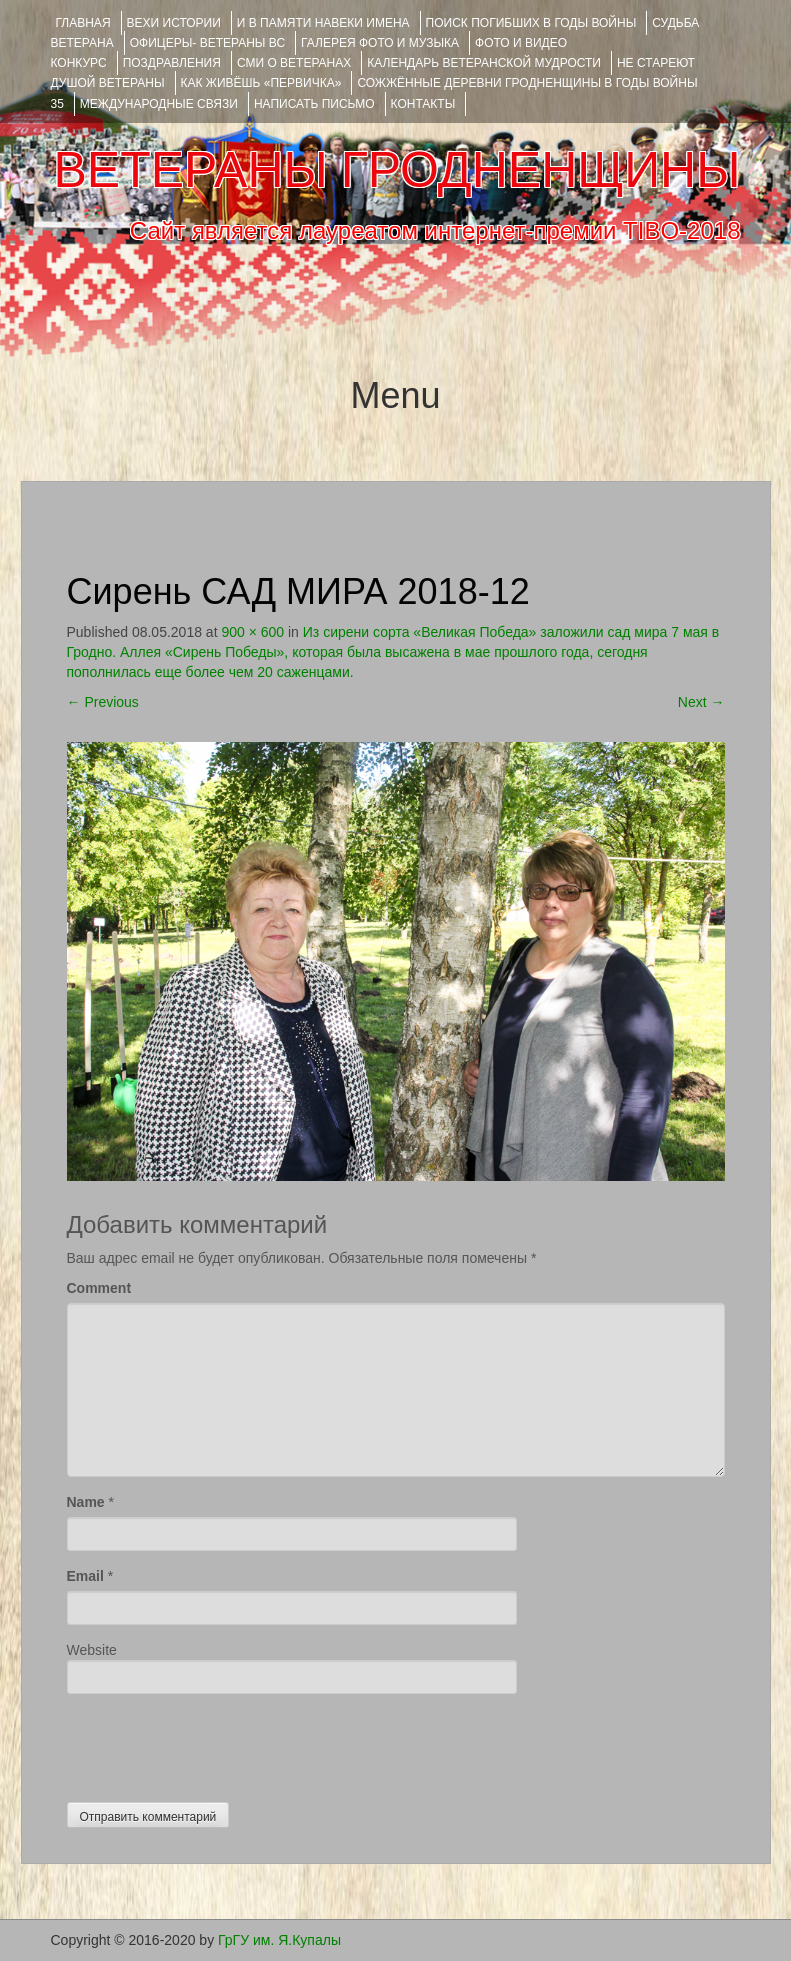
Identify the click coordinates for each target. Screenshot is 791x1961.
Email (85, 1576)
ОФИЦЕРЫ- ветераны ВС (207, 43)
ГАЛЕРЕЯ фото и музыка (380, 43)
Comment (99, 1288)
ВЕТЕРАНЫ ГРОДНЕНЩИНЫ (396, 170)
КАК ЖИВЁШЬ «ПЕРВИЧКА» (261, 83)
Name (86, 1502)
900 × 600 (252, 632)
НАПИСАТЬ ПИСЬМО (314, 104)
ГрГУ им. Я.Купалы (279, 1940)
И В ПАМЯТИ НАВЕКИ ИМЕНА (323, 23)
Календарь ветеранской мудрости (484, 63)
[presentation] (219, 1743)
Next (701, 702)
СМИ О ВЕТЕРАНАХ (294, 63)
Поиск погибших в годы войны (531, 23)
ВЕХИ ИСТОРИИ (174, 23)
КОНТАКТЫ (423, 104)
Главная (83, 23)
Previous (103, 702)
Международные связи (159, 104)
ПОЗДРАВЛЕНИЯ (172, 63)
